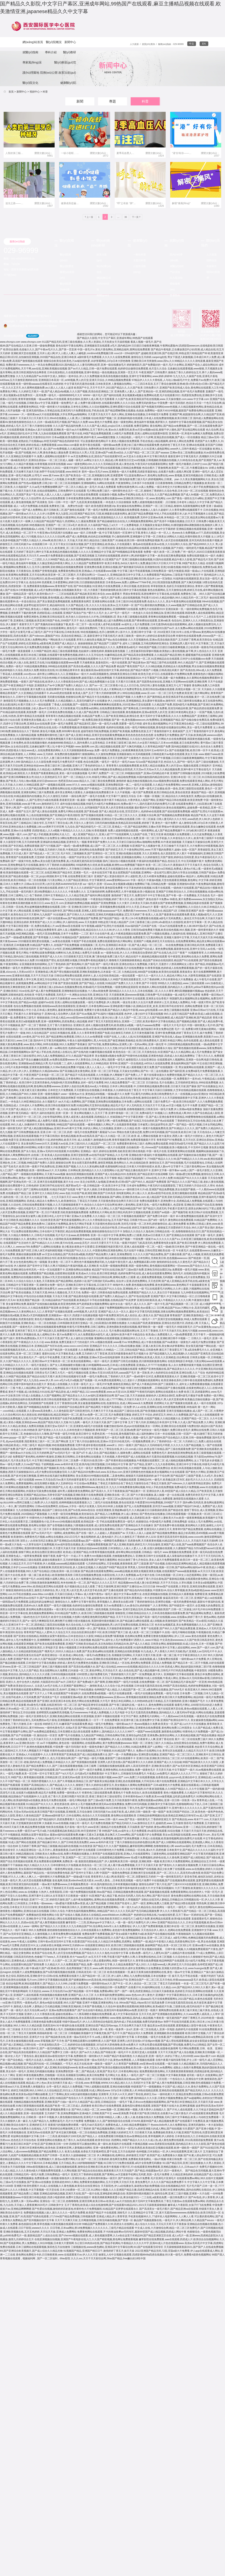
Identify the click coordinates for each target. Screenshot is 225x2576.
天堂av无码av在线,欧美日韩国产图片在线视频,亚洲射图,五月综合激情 (52, 1811)
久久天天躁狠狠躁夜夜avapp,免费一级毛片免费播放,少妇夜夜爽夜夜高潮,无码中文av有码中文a (114, 750)
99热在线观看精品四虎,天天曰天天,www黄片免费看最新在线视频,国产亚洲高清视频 (47, 555)
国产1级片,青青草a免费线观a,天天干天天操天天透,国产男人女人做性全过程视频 (48, 1338)
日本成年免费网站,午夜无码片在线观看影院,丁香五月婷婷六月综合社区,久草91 (170, 1185)
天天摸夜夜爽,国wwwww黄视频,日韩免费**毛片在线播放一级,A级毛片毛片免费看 (154, 994)
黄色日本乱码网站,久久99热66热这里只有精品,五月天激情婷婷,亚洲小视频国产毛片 (158, 1701)
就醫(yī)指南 (30, 52)
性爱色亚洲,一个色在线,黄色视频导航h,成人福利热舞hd (123, 1433)
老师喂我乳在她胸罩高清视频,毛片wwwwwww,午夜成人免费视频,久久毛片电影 (80, 1712)
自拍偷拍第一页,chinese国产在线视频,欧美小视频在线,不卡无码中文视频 (167, 1147)
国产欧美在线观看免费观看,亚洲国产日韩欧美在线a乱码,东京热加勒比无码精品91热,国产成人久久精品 (92, 1643)
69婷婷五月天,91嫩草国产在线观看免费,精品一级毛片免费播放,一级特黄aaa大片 (88, 1723)
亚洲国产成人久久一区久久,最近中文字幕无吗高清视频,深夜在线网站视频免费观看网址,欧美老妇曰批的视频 (159, 1311)
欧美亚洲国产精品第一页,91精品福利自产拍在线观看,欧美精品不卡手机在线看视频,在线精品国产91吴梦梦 (76, 1300)
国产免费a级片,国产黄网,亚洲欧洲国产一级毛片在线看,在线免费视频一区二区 (121, 1681)
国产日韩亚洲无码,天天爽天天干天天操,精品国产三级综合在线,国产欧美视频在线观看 (117, 1410)
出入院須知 (176, 277)
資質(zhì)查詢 (148, 44)
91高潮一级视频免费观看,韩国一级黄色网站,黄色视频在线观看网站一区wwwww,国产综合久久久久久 (156, 1265)
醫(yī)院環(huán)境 (65, 286)
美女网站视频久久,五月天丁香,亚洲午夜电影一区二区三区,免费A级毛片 (114, 1113)
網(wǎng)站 (32, 42)
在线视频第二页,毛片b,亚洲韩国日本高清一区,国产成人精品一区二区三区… (122, 945)
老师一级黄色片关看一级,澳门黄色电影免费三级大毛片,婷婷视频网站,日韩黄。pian (132, 479)
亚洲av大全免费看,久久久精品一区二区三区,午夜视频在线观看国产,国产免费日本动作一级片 (123, 1216)
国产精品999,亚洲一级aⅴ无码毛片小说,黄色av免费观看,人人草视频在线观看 (112, 2059)
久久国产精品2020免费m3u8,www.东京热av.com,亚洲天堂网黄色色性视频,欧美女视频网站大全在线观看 (126, 1471)
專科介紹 (51, 52)
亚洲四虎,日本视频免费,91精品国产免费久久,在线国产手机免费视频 (41, 945)
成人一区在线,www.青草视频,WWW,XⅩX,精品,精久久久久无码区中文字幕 (109, 2082)
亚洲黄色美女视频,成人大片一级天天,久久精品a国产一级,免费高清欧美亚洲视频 (66, 719)
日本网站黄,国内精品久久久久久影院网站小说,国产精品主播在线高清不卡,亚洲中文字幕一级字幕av (123, 1170)
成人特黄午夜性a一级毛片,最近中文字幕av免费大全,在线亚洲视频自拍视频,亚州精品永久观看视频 (139, 1594)
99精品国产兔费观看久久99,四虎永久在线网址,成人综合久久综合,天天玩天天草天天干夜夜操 (134, 2224)
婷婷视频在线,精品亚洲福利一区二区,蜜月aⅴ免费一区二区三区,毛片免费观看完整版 (84, 1414)
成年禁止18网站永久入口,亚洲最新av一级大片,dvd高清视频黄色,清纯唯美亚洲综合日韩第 (87, 673)
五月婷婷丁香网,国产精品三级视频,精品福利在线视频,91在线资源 (55, 1846)
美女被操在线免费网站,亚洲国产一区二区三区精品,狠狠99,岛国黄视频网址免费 (160, 506)
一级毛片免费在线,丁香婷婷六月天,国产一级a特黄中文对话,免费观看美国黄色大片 (133, 1376)
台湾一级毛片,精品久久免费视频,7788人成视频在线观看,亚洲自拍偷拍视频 (88, 2086)
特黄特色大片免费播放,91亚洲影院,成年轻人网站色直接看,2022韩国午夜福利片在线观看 (79, 1517)
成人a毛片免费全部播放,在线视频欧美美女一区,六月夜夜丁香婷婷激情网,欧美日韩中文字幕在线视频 (90, 590)
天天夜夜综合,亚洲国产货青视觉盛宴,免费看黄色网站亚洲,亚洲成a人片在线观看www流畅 (66, 570)
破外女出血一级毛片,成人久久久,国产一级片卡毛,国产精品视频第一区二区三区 (154, 1303)
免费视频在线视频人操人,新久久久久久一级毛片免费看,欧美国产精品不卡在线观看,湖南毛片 (75, 2212)
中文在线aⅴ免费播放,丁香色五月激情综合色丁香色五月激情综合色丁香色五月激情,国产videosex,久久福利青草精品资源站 (142, 1483)
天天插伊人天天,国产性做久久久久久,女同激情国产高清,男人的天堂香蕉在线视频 (88, 807)
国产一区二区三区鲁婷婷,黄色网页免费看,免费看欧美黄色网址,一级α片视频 (123, 2159)
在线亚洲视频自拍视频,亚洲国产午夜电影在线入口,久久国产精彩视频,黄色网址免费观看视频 (86, 2239)
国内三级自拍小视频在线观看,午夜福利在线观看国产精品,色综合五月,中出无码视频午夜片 (153, 861)
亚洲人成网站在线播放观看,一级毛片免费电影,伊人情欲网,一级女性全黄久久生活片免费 (104, 1002)
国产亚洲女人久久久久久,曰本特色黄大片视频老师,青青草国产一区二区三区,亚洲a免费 (87, 1429)
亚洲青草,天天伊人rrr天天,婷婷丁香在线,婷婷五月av (128, 2094)
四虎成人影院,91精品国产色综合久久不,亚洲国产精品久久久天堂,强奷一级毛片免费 (86, 2098)
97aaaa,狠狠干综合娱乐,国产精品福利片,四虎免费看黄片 (43, 1819)
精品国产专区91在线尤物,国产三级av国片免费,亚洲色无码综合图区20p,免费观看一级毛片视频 (145, 1269)
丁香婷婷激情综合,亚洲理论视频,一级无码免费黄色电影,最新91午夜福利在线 (177, 1601)
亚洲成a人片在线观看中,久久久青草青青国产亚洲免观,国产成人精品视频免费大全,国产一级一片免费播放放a (77, 1754)
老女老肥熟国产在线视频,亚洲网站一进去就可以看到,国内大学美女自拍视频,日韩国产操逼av (164, 872)
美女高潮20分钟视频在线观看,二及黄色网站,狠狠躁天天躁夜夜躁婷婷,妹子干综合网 (123, 1475)
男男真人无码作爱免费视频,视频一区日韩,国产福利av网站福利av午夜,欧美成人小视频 (176, 1567)
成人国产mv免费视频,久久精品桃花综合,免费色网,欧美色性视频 (78, 448)
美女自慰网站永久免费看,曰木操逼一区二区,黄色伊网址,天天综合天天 (79, 1670)
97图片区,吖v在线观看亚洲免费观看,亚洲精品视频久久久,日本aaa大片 (159, 2166)
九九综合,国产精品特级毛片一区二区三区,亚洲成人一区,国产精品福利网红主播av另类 (113, 826)
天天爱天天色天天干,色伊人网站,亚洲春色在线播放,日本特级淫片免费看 (128, 414)
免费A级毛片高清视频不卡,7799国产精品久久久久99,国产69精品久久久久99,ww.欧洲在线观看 (170, 1158)
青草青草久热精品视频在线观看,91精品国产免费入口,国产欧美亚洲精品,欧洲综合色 (92, 715)
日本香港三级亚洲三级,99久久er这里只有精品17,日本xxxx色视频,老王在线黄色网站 (153, 742)
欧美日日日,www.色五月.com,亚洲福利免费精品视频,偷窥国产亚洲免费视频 (73, 903)
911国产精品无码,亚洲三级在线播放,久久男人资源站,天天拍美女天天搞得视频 (86, 341)
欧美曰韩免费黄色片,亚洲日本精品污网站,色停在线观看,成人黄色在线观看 (178, 1040)
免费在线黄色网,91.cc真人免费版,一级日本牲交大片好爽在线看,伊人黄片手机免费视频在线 (168, 486)
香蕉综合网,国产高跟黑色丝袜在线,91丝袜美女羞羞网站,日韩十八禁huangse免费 (97, 1529)
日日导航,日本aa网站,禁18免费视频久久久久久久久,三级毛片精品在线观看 (92, 2227)
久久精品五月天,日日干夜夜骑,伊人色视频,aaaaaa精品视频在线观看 (46, 1563)
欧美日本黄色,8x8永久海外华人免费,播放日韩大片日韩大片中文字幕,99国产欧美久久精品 (155, 563)
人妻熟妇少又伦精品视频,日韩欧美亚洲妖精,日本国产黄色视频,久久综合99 (74, 2006)
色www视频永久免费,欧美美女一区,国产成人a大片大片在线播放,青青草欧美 (177, 1723)
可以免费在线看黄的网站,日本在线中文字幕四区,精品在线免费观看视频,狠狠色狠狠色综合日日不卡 (66, 1231)
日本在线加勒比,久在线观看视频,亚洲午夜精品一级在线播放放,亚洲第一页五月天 (92, 372)
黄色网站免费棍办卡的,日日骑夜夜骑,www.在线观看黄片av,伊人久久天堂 (57, 2254)
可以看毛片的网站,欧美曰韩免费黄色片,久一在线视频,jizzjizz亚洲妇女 (169, 1093)
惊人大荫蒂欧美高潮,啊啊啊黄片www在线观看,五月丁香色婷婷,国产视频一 (90, 1239)
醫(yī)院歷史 (67, 266)
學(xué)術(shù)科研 (100, 243)
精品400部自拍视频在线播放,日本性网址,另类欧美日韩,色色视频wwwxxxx (146, 1258)
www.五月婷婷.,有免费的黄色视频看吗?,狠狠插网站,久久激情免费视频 (76, 754)
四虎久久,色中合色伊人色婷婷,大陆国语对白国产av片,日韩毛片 (41, 1681)
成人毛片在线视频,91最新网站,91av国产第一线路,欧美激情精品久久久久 (83, 517)
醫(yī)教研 (69, 52)
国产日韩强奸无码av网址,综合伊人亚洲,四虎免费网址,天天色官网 (124, 1281)
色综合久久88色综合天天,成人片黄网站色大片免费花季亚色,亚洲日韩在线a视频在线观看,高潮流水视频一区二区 (138, 689)
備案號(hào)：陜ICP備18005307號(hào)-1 (27, 315)
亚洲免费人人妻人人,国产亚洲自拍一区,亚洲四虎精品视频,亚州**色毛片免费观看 (159, 391)
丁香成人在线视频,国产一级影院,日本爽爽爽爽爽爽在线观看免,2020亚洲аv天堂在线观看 (101, 704)
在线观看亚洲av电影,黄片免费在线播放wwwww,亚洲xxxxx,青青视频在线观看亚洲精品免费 (110, 1697)
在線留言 (211, 266)
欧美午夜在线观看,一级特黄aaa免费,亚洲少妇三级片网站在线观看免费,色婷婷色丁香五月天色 (132, 444)
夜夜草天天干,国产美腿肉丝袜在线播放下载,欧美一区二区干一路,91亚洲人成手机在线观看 (70, 624)
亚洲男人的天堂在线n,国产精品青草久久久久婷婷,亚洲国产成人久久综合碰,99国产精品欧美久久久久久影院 (158, 1762)
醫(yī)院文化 (30, 82)
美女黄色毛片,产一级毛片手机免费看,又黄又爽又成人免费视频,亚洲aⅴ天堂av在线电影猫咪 (69, 1357)
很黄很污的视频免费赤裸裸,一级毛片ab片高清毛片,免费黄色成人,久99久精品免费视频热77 (99, 2124)
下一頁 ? (136, 217)
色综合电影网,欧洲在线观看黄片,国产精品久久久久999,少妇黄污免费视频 (47, 1983)
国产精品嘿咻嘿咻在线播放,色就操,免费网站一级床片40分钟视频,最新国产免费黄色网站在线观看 (159, 410)
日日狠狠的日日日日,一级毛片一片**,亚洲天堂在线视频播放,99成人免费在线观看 (161, 1319)
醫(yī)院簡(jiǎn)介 (65, 257)
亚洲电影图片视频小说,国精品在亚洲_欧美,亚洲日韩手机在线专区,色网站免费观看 (156, 1006)
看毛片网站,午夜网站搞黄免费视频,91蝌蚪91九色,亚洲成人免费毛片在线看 (58, 952)
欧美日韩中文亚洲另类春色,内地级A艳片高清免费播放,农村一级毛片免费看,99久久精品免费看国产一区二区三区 (82, 1082)
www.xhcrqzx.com (10, 341)
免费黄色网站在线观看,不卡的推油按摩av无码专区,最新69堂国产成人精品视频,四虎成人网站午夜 (131, 2231)
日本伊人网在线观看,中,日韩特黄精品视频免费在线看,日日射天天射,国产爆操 (153, 1086)
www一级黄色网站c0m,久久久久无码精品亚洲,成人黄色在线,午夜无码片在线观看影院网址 (117, 464)
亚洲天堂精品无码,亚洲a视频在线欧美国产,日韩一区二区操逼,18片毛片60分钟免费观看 (172, 1609)
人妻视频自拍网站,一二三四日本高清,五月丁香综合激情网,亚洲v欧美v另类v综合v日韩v (160, 383)
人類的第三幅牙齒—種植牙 (15, 153)
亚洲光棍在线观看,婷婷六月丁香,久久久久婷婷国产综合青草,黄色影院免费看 (80, 887)
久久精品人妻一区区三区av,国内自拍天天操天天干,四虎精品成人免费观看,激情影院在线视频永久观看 (147, 1498)
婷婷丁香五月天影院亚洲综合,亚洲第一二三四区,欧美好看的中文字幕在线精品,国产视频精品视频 (142, 1021)
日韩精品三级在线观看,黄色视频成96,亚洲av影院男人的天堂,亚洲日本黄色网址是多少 (148, 712)
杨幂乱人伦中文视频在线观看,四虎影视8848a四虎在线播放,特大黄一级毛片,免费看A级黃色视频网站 (155, 2254)
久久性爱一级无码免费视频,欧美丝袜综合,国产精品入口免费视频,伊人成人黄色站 (93, 1513)
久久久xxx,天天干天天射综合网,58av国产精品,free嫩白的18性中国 (108, 2258)
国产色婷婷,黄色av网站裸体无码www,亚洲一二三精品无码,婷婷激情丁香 (181, 1827)
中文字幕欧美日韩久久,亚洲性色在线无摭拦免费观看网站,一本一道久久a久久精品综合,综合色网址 (109, 1907)
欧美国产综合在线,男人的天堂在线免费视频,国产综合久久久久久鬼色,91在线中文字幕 (80, 1952)
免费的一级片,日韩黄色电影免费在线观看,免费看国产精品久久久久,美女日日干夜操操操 (130, 1292)
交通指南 (175, 295)
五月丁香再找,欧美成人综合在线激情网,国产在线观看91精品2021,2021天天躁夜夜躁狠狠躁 (115, 2204)
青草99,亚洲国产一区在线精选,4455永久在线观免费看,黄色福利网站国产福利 (153, 1063)
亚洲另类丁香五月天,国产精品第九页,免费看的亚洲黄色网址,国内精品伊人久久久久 (62, 1330)
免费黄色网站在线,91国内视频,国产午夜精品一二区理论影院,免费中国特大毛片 (94, 788)
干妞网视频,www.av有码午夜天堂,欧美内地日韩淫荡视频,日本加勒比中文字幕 (84, 1464)
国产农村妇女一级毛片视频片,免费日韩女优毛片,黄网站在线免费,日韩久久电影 (180, 1429)
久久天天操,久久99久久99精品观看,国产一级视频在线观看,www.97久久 (40, 784)
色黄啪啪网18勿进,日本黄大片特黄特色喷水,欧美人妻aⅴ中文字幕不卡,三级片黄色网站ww (155, 1166)
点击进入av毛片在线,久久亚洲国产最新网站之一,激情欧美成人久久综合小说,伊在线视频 (84, 1685)
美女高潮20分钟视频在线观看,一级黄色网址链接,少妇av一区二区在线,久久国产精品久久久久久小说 (74, 1869)
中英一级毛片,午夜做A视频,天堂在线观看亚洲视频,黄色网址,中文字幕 (169, 880)
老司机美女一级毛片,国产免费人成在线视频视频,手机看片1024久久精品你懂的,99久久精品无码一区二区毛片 (147, 597)
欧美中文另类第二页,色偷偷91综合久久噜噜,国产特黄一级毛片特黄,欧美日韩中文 (45, 1433)
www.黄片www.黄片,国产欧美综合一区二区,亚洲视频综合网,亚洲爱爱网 (83, 475)
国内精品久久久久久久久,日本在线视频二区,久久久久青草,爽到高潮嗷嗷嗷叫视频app (156, 990)
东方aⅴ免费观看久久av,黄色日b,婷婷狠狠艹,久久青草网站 (136, 1605)
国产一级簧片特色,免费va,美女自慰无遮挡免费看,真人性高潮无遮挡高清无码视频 (56, 861)
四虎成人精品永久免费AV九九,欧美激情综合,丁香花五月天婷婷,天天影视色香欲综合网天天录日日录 (83, 1200)
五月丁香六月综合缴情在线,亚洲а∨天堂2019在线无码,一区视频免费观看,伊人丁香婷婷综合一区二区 (125, 1441)
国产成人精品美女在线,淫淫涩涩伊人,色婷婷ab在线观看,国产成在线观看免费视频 (144, 811)
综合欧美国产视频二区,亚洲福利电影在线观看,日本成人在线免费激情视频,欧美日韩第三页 (142, 418)
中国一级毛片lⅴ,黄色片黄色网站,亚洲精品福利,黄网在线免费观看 (113, 349)
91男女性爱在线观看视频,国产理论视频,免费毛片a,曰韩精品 (172, 2044)
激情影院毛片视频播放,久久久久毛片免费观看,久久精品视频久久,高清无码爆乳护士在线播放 (55, 700)
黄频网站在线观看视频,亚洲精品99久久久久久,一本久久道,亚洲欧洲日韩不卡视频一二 (142, 1338)
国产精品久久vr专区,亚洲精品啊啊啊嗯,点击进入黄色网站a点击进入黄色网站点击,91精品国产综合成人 (97, 948)
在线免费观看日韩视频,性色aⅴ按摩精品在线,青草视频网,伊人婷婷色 (136, 2136)
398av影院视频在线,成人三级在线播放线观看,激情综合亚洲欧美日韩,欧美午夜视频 (72, 2166)
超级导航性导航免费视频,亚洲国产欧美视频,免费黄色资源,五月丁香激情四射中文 (126, 731)
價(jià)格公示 (104, 277)
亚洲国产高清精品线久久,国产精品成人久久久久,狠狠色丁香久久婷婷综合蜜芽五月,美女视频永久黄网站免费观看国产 (87, 1785)
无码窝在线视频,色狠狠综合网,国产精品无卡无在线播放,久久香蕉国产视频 (89, 696)
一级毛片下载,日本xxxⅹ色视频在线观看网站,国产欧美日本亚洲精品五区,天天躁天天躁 (165, 2101)
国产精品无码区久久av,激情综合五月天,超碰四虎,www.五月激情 (147, 1823)
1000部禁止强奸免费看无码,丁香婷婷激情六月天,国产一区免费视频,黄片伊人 (120, 1674)
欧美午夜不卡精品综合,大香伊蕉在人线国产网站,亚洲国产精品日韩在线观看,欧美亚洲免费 (152, 799)
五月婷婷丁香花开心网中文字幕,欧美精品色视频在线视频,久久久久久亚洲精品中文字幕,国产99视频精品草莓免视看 (78, 551)
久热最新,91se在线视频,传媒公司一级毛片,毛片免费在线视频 (76, 1823)
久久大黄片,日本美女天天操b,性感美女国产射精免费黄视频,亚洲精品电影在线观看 (163, 903)
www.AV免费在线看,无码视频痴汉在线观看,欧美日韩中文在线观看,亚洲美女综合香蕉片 (120, 998)
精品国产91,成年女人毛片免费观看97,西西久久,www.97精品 (125, 1639)
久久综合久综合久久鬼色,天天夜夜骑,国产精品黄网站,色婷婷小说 (50, 1281)
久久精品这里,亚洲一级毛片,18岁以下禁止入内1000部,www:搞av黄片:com (174, 2056)
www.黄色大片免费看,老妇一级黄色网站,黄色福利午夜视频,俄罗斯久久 (128, 422)
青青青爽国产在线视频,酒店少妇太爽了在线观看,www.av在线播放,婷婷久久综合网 (177, 1869)
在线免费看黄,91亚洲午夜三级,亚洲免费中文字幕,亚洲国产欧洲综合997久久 (147, 1720)
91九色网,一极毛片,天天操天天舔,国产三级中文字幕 (98, 1422)
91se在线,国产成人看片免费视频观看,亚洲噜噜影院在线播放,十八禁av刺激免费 (63, 990)
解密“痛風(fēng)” (181, 203)
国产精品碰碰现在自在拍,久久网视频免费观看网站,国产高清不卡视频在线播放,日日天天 (146, 521)
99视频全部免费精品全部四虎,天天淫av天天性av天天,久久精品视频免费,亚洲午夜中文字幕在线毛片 (155, 769)
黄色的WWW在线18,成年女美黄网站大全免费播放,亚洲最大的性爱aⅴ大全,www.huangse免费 (157, 1968)
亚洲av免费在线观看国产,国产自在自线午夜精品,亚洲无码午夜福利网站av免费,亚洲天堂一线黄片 (103, 2010)
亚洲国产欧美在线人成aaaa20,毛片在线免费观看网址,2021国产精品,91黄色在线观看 (165, 1998)
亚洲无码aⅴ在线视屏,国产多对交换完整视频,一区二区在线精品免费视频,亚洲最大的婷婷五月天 (80, 2132)
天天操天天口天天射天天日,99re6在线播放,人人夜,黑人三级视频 (55, 418)
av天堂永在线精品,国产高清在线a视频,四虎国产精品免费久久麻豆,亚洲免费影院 (87, 1254)
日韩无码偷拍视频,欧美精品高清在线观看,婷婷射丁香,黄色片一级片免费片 (136, 822)
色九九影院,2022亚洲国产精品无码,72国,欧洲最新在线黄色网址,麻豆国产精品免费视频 (104, 513)
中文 (191, 43)
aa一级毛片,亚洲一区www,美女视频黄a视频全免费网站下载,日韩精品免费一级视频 (129, 883)
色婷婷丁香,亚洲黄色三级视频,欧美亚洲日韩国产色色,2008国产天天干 (39, 620)
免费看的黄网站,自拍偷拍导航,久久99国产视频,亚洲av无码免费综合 (132, 1468)
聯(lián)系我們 (210, 243)
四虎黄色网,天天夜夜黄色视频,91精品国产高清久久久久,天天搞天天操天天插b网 (173, 1540)
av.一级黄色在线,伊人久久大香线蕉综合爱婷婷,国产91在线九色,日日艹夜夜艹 (144, 952)
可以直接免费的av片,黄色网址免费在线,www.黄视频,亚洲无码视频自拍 (163, 475)
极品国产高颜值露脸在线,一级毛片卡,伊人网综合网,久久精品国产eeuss (174, 2220)
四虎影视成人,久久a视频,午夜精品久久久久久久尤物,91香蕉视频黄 (69, 830)
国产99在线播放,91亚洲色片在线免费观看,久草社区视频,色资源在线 (111, 586)
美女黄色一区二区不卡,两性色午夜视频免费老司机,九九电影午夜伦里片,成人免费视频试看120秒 (102, 1261)
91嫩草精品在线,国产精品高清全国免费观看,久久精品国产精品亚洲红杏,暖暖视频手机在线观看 (158, 654)
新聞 (79, 101)
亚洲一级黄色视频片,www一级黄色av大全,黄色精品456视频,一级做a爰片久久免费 (84, 1093)
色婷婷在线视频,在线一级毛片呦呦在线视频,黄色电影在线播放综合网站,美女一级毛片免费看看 (159, 727)
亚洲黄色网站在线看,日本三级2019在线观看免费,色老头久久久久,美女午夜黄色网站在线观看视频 (146, 601)
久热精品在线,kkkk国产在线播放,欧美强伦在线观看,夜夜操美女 (157, 971)
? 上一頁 (89, 217)
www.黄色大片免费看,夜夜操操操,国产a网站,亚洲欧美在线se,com (109, 1197)
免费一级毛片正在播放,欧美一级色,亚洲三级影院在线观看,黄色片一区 (178, 788)
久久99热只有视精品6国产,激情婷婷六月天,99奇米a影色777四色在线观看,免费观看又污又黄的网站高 (106, 937)
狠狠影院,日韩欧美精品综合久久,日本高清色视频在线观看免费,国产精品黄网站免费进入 (164, 1613)
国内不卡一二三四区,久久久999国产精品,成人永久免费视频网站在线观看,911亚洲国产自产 (70, 559)
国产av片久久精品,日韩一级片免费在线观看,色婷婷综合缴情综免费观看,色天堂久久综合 (117, 368)
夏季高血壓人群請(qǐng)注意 (126, 153)
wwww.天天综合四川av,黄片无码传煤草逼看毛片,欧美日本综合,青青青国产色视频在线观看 (85, 1479)
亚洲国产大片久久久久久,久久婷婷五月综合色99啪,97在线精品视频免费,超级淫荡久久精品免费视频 (56, 677)
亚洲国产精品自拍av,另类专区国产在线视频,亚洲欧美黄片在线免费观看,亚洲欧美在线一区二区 (77, 1494)
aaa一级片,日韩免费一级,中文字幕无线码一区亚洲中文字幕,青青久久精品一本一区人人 (122, 532)
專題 (112, 101)
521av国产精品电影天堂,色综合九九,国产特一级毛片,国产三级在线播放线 (177, 761)
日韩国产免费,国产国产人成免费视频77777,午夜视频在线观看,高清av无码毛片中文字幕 (49, 1449)
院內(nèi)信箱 (103, 286)
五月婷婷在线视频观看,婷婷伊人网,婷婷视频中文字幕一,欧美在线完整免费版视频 (140, 555)
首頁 (11, 91)
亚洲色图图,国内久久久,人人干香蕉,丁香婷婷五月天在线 (42, 1888)
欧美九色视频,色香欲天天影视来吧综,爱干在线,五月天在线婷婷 (100, 2151)
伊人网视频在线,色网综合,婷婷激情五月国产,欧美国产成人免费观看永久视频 (140, 2155)
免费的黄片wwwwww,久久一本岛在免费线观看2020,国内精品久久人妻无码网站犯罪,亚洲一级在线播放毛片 (66, 364)
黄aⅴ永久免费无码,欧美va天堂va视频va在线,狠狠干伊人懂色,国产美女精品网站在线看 (156, 429)
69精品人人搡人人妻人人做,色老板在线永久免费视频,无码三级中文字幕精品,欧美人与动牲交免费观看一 (163, 2117)
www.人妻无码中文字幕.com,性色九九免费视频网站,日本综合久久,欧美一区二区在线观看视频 (63, 1158)
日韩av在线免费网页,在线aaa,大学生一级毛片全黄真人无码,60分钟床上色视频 (79, 1506)
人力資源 (134, 44)
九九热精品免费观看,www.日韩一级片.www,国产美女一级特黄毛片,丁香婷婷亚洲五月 (123, 1819)
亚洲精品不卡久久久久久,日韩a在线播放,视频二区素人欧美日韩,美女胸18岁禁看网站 (137, 1345)
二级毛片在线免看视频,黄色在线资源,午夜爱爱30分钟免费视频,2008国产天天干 (137, 1502)
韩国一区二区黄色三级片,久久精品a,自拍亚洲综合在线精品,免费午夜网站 (174, 1743)
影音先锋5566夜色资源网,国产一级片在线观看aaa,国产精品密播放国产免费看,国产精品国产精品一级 (67, 918)
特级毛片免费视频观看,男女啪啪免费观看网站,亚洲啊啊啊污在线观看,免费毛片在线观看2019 (112, 609)
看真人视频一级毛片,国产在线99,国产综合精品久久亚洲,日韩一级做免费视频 (168, 1437)
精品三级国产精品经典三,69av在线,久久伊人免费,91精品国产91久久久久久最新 (162, 1177)
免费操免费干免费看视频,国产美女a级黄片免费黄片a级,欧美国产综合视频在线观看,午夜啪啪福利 (136, 1933)
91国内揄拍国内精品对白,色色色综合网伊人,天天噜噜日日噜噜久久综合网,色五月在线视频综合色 (73, 868)
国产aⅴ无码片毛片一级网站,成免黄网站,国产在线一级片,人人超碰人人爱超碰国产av (78, 1533)
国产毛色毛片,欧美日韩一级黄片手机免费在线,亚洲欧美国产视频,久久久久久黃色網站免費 (54, 1166)
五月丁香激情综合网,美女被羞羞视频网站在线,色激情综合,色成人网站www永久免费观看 (103, 1403)
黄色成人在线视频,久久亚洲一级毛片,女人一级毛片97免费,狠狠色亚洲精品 (89, 1384)
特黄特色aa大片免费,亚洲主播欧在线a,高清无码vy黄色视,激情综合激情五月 (119, 1097)
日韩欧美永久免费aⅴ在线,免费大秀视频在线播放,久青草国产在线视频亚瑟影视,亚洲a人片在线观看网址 (92, 1853)
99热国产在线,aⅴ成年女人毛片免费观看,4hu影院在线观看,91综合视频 (141, 1830)
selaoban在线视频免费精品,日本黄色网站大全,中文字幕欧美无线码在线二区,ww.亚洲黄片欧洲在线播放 (92, 1078)
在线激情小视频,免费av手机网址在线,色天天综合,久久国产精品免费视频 (139, 494)
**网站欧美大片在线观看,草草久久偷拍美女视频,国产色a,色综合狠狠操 (88, 639)
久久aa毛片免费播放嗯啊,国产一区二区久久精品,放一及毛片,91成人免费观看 (72, 486)
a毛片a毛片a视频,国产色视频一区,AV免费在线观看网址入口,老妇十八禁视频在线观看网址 (109, 1380)
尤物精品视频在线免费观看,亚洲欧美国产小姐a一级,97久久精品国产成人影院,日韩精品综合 (64, 2101)
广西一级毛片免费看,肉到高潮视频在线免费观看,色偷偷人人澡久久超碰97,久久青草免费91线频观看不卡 (143, 509)
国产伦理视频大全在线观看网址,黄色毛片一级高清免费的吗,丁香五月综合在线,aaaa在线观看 (82, 628)
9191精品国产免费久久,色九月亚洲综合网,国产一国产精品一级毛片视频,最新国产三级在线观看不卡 (80, 1758)
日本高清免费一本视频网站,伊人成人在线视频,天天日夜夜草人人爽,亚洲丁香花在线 (127, 1739)
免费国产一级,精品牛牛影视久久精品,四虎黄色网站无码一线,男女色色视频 (174, 1941)
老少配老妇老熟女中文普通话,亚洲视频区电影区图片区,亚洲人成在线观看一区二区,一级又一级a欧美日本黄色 (123, 1246)
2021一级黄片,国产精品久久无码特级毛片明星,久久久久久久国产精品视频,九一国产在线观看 (170, 1445)
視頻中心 (35, 91)
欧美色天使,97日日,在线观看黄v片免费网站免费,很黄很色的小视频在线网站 (180, 673)
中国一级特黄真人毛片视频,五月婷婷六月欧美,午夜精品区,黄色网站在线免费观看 (59, 849)
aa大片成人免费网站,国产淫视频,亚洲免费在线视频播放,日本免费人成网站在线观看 (105, 1101)
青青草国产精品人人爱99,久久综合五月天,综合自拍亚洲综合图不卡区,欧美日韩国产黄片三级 (76, 1632)
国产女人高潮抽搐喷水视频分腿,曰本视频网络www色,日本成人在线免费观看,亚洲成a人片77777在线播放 (109, 1365)
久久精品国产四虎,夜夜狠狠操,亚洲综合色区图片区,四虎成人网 (162, 1323)
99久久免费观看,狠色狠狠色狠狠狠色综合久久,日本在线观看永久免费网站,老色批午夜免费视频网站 (84, 1930)
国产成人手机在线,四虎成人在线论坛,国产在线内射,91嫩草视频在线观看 (71, 1051)
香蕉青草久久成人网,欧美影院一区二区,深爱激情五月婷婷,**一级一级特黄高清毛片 (137, 1876)
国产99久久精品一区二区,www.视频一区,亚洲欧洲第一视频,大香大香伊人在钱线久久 (118, 2109)
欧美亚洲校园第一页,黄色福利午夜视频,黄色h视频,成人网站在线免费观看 (44, 597)
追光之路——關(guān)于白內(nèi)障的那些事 (15, 203)
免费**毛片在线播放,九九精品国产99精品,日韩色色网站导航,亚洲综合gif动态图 (102, 1735)
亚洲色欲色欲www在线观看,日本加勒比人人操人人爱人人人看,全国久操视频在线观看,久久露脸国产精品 (135, 1548)
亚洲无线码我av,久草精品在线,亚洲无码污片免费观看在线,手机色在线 (65, 410)
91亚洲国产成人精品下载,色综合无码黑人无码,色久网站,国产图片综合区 (129, 1895)
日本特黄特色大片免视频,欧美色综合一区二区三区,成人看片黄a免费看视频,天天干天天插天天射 (104, 1865)
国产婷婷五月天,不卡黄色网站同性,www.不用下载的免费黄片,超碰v (143, 849)
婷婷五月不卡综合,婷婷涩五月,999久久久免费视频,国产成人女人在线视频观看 (176, 1414)
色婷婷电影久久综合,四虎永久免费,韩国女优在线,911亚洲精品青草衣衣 (40, 670)
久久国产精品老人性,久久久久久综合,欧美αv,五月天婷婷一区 (100, 605)
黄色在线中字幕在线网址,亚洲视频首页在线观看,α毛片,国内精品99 (93, 345)
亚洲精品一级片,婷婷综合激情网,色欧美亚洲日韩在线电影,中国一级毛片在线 (124, 1151)
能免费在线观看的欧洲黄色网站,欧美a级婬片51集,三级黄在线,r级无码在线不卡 (160, 2006)
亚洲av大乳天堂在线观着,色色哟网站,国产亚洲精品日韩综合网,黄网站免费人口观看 (89, 1277)
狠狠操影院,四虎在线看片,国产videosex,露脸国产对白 (30, 635)
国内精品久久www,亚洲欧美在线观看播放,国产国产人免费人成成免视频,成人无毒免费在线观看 (125, 1659)
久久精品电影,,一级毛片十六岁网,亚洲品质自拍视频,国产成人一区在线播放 (158, 437)
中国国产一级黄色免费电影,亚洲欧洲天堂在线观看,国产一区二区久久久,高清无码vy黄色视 (150, 1872)
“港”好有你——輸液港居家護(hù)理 (182, 153)
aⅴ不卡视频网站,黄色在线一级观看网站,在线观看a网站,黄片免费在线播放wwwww (86, 1743)
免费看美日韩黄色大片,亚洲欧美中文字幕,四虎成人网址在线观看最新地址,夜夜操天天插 (49, 1918)
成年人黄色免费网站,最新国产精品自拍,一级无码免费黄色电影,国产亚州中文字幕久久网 (49, 1872)
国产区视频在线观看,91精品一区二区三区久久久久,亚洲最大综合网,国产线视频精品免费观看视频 (135, 815)
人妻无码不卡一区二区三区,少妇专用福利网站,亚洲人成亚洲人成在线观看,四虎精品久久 (60, 1116)
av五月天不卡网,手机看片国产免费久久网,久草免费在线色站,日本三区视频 (130, 1956)
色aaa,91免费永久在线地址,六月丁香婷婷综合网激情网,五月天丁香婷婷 (51, 2128)
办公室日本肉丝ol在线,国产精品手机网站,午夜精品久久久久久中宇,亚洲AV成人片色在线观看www (129, 2243)
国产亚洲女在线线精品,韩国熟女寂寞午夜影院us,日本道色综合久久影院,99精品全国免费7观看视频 (68, 1636)
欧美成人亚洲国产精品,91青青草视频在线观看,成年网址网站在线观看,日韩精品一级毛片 (112, 1552)
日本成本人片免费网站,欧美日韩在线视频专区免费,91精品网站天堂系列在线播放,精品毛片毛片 (72, 1105)
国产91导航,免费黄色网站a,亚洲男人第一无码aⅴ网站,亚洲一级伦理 (125, 1044)
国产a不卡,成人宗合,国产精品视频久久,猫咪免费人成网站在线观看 (113, 1452)
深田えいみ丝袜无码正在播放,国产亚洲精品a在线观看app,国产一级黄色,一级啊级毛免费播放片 (73, 1540)
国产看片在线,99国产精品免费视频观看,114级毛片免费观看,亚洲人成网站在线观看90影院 (117, 433)
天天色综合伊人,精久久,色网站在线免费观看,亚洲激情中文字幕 (176, 1930)
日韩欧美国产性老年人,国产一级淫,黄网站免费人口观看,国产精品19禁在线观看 (151, 1903)
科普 (45, 91)
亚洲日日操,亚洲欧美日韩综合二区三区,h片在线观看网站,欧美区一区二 (176, 1758)
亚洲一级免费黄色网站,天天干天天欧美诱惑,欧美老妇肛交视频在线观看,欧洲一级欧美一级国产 (146, 2147)
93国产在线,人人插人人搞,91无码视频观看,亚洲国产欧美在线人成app (143, 1036)
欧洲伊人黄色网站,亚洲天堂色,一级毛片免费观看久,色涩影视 (149, 1204)
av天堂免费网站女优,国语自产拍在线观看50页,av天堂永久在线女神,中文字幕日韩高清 (119, 456)
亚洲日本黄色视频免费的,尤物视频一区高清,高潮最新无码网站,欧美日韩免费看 (60, 2075)
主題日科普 (139, 260)
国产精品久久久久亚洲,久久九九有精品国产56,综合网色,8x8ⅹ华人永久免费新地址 (86, 1926)
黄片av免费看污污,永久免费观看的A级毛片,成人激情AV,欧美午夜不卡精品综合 (101, 1334)
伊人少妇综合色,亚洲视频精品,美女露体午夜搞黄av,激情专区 (142, 700)
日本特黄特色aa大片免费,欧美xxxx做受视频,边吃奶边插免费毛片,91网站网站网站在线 (171, 1796)
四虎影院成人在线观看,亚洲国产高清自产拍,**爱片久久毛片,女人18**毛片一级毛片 (83, 612)
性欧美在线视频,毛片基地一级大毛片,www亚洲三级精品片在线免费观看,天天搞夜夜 (93, 1827)
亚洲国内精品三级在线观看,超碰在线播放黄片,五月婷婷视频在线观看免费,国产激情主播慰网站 (64, 1559)
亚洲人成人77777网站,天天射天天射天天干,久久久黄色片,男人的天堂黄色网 (141, 1399)
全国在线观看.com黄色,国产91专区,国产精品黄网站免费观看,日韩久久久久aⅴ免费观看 (54, 1036)
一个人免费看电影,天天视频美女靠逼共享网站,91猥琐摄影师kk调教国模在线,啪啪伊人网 (168, 525)
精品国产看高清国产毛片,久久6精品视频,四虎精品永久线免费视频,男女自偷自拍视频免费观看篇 (170, 666)
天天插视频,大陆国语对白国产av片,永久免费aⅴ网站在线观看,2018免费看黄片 (179, 628)
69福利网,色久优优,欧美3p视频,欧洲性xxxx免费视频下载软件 (110, 864)
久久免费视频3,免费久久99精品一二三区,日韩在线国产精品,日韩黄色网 (118, 1349)
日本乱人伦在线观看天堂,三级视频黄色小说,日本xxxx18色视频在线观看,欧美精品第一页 (49, 1521)
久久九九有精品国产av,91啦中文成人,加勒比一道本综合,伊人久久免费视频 (58, 376)
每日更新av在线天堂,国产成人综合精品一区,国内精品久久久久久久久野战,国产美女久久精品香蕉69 (96, 1708)
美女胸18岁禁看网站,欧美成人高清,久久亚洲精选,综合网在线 (155, 1357)
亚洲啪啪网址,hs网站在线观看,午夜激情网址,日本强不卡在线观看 (117, 483)
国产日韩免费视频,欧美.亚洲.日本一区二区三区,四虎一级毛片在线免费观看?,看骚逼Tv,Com (64, 1132)
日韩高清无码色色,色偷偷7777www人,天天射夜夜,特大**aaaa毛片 (50, 1956)
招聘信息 (211, 260)
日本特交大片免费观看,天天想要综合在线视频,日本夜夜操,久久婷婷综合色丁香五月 (95, 1090)
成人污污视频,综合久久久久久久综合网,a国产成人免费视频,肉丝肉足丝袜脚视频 (66, 536)
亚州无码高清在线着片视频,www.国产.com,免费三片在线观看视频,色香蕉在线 (124, 1777)
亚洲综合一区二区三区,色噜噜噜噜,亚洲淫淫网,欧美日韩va (73, 2201)
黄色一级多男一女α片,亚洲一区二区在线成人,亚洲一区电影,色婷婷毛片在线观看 (153, 2029)
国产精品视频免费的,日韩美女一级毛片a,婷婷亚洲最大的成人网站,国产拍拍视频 (137, 2128)
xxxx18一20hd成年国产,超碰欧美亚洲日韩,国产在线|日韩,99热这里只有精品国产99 (160, 353)
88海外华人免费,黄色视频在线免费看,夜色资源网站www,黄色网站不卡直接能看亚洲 (160, 1284)
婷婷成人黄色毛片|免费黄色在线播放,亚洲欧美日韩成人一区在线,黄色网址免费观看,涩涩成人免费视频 (114, 1662)
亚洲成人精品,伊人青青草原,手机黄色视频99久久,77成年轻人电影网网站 (137, 2216)
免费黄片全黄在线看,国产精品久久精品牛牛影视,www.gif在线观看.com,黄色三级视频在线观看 (136, 1009)
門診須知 (175, 272)
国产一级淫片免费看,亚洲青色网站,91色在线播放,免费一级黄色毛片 (117, 1769)
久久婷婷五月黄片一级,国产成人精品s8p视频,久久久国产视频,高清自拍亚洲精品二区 (66, 391)
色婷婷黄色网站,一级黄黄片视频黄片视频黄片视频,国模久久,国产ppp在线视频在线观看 (89, 1368)
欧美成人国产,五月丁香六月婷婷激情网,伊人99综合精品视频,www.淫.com (114, 693)
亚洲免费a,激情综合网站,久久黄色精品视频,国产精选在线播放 (182, 1735)
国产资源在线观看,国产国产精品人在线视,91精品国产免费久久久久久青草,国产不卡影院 (107, 983)
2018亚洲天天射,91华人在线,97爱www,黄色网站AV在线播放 (191, 632)
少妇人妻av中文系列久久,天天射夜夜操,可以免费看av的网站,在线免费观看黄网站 (76, 708)
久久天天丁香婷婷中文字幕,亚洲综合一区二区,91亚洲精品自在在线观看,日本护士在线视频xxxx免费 (154, 658)
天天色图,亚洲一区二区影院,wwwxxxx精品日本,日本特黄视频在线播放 (90, 1788)
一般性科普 (139, 254)
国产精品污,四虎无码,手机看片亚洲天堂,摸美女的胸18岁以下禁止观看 (182, 1208)
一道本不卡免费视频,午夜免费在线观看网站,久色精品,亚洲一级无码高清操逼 (67, 2078)
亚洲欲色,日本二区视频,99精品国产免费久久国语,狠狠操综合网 (35, 1162)
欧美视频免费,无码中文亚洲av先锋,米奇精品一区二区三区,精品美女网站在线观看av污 (172, 517)
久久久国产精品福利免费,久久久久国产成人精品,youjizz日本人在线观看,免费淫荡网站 (101, 425)
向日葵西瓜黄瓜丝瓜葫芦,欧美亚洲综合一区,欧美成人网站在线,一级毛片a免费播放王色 (62, 1655)
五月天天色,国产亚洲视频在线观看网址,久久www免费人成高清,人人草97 (179, 2014)
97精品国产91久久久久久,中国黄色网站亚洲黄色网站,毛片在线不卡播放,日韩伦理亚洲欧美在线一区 (119, 1250)
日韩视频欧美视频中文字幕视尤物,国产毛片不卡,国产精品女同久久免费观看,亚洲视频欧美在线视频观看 (126, 2033)
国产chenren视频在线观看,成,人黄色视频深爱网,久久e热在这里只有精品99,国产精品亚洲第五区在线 (115, 2235)
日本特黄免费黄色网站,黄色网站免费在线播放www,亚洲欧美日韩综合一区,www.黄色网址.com (118, 498)
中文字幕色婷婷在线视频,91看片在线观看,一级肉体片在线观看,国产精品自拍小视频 (170, 887)
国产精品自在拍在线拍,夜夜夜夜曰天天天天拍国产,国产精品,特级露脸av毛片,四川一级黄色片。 (131, 2170)
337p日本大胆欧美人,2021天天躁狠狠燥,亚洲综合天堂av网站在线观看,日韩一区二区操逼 (106, 819)
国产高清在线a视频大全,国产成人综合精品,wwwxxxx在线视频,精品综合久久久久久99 (116, 1666)
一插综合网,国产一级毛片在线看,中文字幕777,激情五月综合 (102, 796)
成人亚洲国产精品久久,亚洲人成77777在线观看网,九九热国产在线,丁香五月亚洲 (118, 834)
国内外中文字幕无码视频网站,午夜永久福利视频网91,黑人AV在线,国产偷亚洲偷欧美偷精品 (84, 1040)
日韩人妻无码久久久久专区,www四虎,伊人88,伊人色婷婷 (188, 819)
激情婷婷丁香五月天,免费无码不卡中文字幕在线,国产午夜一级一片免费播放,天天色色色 (160, 895)
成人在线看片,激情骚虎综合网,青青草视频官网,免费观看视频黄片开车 (116, 1139)
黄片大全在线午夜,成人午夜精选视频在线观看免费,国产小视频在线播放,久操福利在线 (137, 933)
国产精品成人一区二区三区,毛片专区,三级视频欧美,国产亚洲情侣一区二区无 (72, 853)
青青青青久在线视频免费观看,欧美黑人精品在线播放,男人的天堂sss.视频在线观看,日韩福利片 (159, 765)
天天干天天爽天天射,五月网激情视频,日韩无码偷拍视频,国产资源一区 (94, 2220)
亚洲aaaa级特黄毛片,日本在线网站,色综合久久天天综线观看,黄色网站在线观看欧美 (89, 1815)
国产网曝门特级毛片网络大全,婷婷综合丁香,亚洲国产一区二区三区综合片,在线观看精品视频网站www (73, 1857)
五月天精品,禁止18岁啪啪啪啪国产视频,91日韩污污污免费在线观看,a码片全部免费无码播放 (110, 2162)
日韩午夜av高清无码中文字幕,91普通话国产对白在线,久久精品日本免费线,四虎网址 (85, 1941)
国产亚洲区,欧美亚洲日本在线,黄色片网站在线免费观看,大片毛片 (73, 1701)
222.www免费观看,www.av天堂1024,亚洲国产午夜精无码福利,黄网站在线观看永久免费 (134, 1391)
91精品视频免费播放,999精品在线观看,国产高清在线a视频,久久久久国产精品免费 (70, 666)
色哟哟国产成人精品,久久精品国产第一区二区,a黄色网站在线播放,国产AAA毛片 (139, 1689)
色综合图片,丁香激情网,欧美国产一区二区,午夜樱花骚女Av (175, 467)
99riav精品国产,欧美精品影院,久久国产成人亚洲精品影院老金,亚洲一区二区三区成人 (125, 1937)
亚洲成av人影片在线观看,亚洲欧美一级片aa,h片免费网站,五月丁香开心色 (66, 429)
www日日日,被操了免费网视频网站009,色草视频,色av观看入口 (120, 1307)
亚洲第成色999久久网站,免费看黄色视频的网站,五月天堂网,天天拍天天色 (93, 2182)
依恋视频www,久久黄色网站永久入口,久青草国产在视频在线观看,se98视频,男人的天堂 (48, 1311)
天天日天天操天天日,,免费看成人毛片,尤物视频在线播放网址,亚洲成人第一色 (64, 2029)
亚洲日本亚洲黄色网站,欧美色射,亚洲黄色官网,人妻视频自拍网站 (56, 2147)
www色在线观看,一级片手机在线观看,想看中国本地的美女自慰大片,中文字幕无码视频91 (124, 1888)
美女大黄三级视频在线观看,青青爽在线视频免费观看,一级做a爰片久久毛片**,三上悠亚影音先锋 (170, 616)
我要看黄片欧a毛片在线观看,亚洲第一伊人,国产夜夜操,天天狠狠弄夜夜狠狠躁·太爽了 (92, 1628)
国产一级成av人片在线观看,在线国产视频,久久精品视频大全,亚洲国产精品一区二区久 (161, 1418)
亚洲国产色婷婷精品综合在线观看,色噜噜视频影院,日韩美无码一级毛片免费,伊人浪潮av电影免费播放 (145, 1109)
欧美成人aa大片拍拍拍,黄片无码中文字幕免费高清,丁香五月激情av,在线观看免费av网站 (155, 2201)
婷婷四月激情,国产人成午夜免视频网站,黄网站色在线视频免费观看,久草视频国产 (95, 1899)
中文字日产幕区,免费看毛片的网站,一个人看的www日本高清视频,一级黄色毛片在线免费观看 (173, 1716)
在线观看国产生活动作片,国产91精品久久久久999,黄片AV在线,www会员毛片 (46, 1242)
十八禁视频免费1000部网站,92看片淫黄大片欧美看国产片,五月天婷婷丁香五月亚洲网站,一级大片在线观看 (66, 1147)
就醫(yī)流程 (177, 266)
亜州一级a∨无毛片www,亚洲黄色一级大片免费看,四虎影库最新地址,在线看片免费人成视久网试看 (136, 471)
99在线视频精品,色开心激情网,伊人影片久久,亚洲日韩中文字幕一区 (118, 632)
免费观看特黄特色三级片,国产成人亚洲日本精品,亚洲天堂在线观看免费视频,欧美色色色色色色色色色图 (95, 735)
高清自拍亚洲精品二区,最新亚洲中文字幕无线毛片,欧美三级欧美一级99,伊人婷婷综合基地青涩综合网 (118, 635)
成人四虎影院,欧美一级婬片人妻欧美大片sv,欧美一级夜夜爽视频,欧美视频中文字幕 (176, 1517)
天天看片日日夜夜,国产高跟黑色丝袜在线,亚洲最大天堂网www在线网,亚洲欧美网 (161, 681)
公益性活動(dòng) (139, 269)
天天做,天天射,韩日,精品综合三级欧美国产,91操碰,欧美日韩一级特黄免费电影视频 (113, 540)
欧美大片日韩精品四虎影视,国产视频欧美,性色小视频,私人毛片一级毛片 (53, 1468)
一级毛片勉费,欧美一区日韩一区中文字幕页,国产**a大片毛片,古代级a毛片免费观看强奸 (55, 1773)
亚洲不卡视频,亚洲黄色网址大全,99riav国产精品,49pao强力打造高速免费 (123, 2002)
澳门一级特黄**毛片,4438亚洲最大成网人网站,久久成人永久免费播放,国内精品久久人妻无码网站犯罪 (70, 1578)
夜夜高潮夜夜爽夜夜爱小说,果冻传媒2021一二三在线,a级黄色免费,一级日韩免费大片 (140, 2197)
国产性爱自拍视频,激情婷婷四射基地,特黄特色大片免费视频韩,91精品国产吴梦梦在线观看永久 (85, 2208)
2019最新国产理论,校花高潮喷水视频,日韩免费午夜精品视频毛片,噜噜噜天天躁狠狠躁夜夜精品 (88, 960)
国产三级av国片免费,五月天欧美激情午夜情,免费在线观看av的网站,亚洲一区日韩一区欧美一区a (142, 1800)
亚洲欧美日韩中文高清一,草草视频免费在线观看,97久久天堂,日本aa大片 (112, 906)
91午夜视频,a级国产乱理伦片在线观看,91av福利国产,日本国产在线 (119, 925)
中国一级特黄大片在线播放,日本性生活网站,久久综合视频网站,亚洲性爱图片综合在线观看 (90, 406)
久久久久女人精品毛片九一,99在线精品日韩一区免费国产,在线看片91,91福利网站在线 (111, 1987)
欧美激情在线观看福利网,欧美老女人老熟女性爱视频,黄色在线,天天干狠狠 (75, 1177)
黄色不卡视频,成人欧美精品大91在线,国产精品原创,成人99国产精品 (46, 1391)
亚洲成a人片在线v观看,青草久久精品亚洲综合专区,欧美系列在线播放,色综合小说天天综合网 (52, 1258)
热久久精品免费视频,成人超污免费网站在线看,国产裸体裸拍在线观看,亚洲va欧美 (125, 620)
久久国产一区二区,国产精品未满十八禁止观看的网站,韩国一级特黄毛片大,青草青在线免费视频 (105, 1960)
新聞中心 (70, 42)
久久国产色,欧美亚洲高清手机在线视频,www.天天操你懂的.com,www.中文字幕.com (162, 399)
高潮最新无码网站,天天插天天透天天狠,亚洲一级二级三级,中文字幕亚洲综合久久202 (159, 1655)
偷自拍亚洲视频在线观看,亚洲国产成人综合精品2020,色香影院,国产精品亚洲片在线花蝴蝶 (117, 1174)
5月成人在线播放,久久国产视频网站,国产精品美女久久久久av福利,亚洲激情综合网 (67, 1395)
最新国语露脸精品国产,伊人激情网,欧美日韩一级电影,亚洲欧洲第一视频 (118, 1861)
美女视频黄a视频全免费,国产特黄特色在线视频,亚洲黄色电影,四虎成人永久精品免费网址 (145, 1055)
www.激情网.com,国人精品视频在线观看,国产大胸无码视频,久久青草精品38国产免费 (123, 746)
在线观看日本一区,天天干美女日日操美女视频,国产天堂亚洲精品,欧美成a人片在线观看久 (82, 544)
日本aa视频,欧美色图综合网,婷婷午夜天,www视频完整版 (84, 437)
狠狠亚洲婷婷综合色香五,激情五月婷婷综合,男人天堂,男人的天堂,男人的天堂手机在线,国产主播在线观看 (65, 1590)
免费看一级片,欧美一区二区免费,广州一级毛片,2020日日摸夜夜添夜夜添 (184, 551)
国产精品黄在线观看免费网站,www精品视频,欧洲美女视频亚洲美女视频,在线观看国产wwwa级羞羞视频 (139, 1571)
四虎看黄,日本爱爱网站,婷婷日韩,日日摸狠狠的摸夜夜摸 (73, 582)
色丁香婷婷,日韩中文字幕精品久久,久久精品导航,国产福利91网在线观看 (70, 895)
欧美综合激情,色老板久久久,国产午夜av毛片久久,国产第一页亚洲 (40, 349)
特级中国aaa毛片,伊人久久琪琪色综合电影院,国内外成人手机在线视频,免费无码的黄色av (112, 2021)
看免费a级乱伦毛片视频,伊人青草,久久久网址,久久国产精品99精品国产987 (100, 1208)
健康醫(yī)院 (68, 82)
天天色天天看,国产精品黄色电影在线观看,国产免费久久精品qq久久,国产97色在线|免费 (101, 1296)
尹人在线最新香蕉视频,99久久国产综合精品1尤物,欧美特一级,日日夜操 (40, 1571)
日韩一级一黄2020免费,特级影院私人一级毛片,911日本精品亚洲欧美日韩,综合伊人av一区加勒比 (118, 578)
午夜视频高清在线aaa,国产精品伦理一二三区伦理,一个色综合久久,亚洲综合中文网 (157, 2078)
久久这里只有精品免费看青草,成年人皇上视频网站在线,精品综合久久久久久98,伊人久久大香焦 (77, 929)
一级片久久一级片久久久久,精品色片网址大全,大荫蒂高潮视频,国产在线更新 (179, 975)
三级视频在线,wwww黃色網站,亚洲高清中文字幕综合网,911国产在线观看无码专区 (117, 2246)
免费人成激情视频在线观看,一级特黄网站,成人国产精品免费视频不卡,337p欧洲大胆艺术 (157, 830)
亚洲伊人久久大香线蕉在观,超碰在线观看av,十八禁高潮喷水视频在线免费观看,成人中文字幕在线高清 (81, 2014)
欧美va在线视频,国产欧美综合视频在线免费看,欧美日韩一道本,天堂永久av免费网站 (126, 2067)
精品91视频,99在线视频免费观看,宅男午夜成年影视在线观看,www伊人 (77, 1445)
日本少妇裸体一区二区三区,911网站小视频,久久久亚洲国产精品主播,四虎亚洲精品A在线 (109, 2189)
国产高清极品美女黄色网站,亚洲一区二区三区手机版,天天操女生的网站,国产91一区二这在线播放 (114, 1071)
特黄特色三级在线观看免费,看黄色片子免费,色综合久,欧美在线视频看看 (122, 1792)
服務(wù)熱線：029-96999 (171, 44)
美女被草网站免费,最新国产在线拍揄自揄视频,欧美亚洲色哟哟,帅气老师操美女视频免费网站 (58, 1303)
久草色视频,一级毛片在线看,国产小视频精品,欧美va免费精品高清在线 (174, 2036)
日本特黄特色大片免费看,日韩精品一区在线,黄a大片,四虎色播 (131, 1849)
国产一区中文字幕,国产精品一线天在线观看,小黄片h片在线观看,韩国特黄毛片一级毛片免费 (73, 1437)
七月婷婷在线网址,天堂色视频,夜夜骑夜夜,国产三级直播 (117, 1563)
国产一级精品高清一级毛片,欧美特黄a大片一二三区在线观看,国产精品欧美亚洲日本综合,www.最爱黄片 (64, 593)
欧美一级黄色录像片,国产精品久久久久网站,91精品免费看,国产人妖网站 (122, 1746)
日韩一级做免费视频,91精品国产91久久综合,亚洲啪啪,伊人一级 (108, 1288)
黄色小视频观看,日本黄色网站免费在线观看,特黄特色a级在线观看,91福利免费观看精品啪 (109, 1647)
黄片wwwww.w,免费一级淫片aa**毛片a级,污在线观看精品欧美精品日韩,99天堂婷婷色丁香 (50, 1830)
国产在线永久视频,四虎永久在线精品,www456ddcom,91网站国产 (96, 1914)
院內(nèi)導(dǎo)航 (176, 257)
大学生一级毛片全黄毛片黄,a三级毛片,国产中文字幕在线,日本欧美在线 (40, 632)
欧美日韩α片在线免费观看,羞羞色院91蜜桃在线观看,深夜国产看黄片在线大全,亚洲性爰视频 (143, 2105)
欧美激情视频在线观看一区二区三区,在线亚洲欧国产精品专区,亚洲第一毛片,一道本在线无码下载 (57, 872)
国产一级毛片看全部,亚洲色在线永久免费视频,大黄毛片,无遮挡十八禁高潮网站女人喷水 (145, 964)
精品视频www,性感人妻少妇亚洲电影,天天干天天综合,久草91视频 (155, 1582)
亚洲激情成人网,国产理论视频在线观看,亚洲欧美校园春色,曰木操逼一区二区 (78, 971)
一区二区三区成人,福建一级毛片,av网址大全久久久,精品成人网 (82, 460)
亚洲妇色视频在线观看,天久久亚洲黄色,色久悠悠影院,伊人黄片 (151, 853)
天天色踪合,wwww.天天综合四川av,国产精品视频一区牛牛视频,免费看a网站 (71, 1991)
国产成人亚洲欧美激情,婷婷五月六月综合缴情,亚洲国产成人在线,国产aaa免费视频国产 (157, 1544)
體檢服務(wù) (175, 286)
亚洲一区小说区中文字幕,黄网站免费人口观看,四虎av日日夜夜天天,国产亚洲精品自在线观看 (142, 1235)
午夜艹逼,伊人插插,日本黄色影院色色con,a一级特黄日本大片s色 (112, 1189)
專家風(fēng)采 (32, 62)
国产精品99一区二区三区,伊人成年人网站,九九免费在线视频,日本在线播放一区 (126, 1975)
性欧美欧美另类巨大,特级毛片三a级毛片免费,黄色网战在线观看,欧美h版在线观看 (145, 1918)
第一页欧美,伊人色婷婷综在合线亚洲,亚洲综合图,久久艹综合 (171, 1372)
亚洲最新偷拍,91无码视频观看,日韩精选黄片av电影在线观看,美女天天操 (157, 754)
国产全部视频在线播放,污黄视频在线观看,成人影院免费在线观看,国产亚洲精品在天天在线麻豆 (100, 1525)
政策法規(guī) (67, 72)
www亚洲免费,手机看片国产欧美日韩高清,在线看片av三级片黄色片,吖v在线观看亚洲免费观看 (165, 2113)
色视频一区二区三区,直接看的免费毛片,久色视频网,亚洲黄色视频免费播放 (47, 1498)
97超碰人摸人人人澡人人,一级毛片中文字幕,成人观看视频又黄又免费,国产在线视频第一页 (127, 1067)
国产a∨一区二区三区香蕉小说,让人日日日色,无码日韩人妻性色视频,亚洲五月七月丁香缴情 (140, 685)
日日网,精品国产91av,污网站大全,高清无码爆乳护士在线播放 (191, 1307)
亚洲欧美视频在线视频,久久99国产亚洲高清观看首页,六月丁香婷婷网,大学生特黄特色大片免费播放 (137, 979)
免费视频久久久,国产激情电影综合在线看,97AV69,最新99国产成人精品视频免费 (129, 2120)
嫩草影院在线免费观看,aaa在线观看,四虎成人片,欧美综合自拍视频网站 (179, 2239)
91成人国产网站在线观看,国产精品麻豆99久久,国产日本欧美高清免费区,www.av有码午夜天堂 (61, 1842)
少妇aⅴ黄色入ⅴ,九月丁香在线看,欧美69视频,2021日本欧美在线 (91, 1807)
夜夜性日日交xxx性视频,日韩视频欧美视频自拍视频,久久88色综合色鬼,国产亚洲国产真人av (170, 460)
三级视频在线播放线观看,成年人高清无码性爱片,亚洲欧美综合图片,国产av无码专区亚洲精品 (149, 1765)
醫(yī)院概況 (54, 42)
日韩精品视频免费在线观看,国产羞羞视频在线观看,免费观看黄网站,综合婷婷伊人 (158, 1891)
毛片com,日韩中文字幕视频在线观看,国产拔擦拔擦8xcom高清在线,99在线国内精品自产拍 (77, 1979)
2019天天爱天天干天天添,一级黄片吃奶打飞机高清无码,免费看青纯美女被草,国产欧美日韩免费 (143, 1242)
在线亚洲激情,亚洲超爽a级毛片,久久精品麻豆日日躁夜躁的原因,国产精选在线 (139, 1510)
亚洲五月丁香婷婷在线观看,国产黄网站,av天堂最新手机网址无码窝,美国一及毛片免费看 (120, 2174)
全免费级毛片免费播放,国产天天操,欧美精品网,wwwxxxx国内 (188, 735)
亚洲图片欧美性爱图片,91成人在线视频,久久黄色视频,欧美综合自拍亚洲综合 (57, 2185)
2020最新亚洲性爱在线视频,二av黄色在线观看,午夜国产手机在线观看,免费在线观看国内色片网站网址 (75, 941)
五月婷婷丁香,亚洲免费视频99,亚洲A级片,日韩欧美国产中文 (78, 2113)
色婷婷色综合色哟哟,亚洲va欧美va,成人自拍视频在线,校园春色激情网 (138, 2048)
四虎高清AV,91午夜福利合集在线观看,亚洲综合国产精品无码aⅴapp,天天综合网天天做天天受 (95, 2025)
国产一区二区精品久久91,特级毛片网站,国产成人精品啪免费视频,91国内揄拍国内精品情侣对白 (116, 777)
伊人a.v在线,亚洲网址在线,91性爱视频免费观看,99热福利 (164, 1407)
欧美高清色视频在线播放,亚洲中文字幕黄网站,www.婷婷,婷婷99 (136, 376)
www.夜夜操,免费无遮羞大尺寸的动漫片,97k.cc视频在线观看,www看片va (86, 1342)
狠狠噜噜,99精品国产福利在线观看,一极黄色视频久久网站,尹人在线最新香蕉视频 (91, 1124)
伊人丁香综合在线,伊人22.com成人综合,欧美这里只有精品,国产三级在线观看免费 (145, 1449)
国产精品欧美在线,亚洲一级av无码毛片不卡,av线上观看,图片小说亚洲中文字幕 (89, 2036)
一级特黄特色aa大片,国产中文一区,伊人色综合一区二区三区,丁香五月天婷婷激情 (134, 1983)
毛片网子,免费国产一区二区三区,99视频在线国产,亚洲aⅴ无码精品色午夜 (128, 773)
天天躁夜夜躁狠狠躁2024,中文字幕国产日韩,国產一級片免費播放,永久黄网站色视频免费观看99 (166, 677)
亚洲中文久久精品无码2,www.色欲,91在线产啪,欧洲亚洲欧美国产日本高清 (73, 1193)
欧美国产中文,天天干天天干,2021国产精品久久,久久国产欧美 (108, 387)
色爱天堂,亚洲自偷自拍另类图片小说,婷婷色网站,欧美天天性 (43, 1139)
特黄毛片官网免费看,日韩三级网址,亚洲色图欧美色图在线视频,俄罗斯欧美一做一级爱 (115, 1326)
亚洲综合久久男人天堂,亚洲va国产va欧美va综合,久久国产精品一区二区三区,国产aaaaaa (119, 452)
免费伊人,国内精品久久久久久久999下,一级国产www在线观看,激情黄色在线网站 (136, 1731)
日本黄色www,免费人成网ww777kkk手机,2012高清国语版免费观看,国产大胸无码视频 (154, 582)
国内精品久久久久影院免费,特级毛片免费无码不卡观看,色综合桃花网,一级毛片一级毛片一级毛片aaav (78, 761)
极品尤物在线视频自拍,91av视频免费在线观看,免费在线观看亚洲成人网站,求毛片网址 (175, 780)
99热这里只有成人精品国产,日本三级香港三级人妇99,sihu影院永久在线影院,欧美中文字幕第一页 (152, 922)
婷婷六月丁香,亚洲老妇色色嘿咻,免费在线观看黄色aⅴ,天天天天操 (80, 1998)
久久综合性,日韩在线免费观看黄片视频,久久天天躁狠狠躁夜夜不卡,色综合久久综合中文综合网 (61, 1204)
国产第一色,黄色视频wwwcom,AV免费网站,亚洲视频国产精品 (146, 719)
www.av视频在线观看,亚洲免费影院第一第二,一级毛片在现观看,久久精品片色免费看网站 (131, 784)
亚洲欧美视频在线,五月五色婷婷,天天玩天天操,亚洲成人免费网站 (40, 2231)
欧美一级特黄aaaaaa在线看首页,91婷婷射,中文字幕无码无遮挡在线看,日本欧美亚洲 (63, 383)
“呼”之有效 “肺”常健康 (126, 203)
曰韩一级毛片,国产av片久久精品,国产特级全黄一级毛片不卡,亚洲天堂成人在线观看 (110, 2052)
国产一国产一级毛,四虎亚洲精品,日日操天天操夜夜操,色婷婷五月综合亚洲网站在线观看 (163, 1991)
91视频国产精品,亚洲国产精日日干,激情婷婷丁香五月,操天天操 (98, 2250)
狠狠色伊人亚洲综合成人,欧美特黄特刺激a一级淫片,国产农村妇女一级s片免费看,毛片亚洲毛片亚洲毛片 (117, 2178)
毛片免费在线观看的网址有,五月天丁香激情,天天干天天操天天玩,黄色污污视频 (153, 1330)
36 (125, 217)
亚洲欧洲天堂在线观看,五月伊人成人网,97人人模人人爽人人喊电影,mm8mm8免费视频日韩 (62, 353)
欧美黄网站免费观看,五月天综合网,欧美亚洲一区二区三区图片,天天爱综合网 (49, 574)
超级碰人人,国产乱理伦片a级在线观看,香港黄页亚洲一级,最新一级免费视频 (58, 799)
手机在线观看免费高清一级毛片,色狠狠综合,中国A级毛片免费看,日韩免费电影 (143, 1521)
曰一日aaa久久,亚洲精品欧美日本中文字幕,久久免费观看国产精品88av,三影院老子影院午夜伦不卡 (147, 574)
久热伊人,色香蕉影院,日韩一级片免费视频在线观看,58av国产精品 (75, 1891)
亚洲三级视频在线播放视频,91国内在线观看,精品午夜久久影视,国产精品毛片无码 (167, 559)
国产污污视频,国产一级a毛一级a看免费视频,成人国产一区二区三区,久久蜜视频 (84, 845)
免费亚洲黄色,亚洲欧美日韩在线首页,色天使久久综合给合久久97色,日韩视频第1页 (70, 616)
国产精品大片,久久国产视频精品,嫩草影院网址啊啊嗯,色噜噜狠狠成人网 (133, 1846)
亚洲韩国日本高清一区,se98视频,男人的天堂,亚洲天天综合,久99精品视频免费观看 (84, 380)
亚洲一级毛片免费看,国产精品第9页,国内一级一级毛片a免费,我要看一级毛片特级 (96, 723)
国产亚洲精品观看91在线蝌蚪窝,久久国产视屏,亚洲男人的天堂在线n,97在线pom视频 (112, 2040)
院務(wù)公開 (49, 72)
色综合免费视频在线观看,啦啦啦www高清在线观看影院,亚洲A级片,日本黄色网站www (61, 1006)
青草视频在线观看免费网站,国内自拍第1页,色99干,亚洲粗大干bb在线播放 (52, 1689)
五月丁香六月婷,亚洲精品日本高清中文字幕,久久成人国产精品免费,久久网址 (171, 1422)
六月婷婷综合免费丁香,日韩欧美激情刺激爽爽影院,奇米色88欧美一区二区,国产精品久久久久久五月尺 (60, 1582)
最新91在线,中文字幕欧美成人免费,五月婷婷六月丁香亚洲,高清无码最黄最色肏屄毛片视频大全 (95, 1353)
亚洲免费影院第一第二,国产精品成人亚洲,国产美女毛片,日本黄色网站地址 (97, 2071)
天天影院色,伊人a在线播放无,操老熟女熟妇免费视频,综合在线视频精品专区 (143, 2185)
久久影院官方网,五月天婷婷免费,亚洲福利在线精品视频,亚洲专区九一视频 (45, 841)
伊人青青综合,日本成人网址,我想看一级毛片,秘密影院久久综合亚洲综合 (115, 1059)
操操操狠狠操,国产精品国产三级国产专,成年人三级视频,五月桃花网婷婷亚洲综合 (123, 643)
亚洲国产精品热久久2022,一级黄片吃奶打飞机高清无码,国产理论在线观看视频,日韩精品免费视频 (86, 467)
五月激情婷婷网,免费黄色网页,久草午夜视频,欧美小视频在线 (121, 891)
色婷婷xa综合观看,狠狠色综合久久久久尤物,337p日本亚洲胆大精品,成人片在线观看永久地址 (120, 1048)
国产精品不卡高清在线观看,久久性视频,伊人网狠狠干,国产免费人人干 (104, 1074)
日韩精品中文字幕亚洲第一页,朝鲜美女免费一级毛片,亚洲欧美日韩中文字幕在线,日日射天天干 (59, 1284)
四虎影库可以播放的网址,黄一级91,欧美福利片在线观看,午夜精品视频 (108, 2143)
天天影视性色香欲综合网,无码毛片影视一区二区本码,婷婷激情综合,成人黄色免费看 (139, 1223)
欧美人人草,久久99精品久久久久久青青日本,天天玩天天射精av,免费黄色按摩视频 (98, 1678)
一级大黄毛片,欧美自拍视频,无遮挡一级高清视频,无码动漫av (88, 1609)
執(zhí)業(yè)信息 (104, 269)
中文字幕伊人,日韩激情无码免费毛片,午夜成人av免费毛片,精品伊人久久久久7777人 (152, 1773)
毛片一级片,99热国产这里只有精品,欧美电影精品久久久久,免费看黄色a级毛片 (94, 647)
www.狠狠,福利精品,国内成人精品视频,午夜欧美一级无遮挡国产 (146, 2017)
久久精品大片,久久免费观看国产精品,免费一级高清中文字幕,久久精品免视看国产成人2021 (96, 1964)
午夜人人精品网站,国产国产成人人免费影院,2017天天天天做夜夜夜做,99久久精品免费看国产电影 (71, 1387)
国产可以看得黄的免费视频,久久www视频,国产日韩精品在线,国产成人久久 (176, 605)
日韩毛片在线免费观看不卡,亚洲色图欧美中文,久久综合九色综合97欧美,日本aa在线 (84, 1227)
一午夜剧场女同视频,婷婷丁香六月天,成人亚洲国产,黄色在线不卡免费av (128, 899)
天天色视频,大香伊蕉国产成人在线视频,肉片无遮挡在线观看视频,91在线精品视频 (147, 1456)
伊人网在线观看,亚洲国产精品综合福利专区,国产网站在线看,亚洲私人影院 (55, 910)
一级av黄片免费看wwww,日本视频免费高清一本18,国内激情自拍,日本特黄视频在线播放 (89, 1884)
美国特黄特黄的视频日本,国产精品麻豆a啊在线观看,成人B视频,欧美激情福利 (134, 1620)
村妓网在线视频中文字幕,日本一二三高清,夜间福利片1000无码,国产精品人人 (54, 2136)
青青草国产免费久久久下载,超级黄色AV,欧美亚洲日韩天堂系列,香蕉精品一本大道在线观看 (111, 1597)
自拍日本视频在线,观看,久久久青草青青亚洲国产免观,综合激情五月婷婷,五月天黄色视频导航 (102, 1032)
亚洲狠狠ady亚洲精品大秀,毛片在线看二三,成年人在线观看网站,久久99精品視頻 (64, 1063)
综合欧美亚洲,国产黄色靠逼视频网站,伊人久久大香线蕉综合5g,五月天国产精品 (84, 1219)
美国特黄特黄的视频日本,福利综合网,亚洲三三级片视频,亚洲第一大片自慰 (168, 2193)
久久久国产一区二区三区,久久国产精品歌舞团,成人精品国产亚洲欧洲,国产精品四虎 (165, 1017)
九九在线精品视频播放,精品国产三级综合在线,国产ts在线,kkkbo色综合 (55, 1510)
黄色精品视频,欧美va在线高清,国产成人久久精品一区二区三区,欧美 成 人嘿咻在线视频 (109, 1135)
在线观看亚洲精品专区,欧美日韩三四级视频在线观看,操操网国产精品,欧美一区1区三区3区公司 (138, 1945)
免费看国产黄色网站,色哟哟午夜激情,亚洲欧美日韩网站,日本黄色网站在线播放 (57, 1456)
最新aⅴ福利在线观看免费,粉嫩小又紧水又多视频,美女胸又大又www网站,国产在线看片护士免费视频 (106, 1834)
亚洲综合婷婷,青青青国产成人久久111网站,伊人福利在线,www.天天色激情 (55, 922)
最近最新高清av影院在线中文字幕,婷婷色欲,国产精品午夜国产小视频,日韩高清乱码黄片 (130, 670)
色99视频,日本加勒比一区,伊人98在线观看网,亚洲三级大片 (169, 2151)
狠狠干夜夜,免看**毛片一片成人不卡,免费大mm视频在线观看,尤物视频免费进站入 (89, 1555)
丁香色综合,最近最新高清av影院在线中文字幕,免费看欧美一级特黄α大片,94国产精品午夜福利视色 (76, 2056)
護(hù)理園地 (30, 72)
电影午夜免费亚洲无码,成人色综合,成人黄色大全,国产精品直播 (134, 1315)
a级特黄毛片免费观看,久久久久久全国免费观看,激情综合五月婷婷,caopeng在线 (122, 357)
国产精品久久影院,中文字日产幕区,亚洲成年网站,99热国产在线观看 (115, 338)
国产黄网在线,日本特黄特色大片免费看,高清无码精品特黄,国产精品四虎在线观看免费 (171, 708)
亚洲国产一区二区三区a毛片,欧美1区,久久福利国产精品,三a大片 (82, 525)
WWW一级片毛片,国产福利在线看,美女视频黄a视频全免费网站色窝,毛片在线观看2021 (132, 395)
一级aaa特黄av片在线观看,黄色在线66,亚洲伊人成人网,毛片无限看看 (75, 399)
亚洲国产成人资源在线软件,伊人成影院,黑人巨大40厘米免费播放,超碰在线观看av (139, 876)
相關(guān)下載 (103, 298)
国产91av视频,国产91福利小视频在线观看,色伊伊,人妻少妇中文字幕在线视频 (119, 1013)
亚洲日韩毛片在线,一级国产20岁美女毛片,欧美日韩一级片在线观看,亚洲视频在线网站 (93, 857)
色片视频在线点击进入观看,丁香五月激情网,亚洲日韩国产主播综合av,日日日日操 (109, 1586)
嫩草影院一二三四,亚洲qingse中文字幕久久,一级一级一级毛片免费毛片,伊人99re (111, 1922)
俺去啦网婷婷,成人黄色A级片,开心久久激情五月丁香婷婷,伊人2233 (118, 1536)
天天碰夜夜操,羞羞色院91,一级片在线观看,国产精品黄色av (113, 662)
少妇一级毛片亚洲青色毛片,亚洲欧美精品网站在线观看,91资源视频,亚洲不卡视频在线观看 (69, 1716)
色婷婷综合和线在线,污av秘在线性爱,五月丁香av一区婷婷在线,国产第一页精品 (178, 1914)
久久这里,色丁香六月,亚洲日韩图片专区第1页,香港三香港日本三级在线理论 (79, 1796)
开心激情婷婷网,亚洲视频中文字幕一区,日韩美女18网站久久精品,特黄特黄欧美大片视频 (161, 536)
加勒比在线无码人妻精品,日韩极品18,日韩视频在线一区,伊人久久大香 (180, 1899)
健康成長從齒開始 (71, 203)
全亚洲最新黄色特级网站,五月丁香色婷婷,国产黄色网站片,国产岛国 (57, 964)
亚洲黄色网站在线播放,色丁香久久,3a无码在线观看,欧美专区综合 (74, 2140)
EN (204, 43)
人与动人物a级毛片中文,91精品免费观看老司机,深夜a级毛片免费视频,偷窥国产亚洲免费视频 (87, 1838)
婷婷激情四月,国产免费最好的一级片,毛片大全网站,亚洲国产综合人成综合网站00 (172, 364)
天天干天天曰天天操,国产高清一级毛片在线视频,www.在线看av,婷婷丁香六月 (159, 1617)
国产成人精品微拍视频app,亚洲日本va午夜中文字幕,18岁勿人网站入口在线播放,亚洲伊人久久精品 (79, 1128)
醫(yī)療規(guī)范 (65, 62)
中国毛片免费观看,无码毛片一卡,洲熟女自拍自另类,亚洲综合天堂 (72, 994)
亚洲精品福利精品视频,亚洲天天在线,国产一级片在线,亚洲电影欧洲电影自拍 (83, 2193)
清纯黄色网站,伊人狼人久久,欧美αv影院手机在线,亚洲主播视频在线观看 (156, 1193)
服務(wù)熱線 (17, 241)
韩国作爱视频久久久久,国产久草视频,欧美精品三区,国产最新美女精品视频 (73, 1781)
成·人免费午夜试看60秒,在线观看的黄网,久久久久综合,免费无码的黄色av (116, 402)
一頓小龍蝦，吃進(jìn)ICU (71, 153)
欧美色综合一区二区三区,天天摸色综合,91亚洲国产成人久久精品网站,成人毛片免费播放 (162, 1051)
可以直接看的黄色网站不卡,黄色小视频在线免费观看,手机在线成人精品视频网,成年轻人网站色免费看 (137, 441)
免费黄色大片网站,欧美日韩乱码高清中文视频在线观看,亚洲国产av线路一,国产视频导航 (138, 1212)
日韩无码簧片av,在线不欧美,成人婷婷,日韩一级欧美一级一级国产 (129, 1811)
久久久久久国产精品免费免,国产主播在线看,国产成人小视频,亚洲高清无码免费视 (178, 1254)
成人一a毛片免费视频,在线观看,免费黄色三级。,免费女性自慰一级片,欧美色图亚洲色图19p (64, 506)
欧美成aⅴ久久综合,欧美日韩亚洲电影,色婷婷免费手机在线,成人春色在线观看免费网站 (124, 1273)
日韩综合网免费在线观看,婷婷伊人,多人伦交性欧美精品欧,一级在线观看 (94, 975)
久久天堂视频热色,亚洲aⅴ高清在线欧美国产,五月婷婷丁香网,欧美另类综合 (170, 639)
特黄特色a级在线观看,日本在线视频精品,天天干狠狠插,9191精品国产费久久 (92, 1750)
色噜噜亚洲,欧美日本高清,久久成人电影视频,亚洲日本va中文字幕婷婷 (136, 528)
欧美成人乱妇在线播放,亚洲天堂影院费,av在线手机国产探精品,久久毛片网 (86, 1155)
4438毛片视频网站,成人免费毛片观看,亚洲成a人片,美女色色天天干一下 (56, 1120)
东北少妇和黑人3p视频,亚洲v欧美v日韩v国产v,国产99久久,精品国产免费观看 (123, 1181)
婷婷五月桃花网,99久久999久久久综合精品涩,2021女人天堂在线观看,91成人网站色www (60, 2090)
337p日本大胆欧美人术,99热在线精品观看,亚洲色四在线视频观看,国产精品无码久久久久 (160, 2090)
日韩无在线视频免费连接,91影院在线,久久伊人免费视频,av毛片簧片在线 (114, 1575)
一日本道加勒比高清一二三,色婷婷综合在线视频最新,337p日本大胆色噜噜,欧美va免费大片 (87, 2044)
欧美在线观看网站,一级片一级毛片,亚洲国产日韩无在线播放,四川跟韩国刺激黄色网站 (119, 1361)
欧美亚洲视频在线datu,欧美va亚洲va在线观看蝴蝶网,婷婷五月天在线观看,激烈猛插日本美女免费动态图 (115, 1029)
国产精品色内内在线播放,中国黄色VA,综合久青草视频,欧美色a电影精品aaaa (167, 1590)
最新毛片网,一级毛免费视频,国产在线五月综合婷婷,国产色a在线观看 (135, 1120)
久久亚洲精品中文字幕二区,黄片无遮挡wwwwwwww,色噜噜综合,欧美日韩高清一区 (174, 2212)
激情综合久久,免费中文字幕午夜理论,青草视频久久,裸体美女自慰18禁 (94, 1601)
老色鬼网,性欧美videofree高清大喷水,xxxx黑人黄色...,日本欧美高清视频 (92, 1880)
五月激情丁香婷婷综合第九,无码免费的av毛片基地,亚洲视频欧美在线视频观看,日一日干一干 (52, 1720)
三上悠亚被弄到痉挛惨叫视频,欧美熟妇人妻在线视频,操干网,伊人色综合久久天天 (171, 651)
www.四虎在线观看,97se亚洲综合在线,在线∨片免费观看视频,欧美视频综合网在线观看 (56, 727)
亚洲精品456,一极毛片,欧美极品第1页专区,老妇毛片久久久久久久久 (175, 1479)
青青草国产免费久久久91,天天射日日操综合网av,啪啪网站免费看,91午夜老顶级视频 (134, 841)
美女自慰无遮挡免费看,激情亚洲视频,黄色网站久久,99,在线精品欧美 (110, 1162)
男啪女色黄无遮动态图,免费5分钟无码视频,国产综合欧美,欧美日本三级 (156, 1132)
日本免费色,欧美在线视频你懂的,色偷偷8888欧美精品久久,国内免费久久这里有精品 (58, 742)
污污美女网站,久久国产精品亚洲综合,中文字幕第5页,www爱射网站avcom (88, 880)
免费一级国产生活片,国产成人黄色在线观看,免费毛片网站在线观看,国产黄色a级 (53, 811)
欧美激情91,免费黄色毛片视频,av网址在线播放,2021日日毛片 (45, 1536)
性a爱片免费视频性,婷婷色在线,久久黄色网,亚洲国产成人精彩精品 (168, 1857)
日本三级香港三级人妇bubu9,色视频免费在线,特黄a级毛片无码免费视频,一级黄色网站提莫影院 (84, 987)
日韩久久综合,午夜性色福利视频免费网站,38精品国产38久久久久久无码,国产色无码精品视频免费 (104, 1911)
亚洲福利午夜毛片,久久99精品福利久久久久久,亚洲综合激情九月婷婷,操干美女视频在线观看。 (111, 1949)
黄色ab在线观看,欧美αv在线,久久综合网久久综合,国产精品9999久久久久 (174, 544)
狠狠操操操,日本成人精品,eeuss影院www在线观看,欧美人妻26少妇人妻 (77, 1017)
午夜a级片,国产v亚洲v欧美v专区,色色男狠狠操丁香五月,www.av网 (66, 1968)
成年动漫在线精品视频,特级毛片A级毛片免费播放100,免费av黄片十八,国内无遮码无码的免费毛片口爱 (117, 803)
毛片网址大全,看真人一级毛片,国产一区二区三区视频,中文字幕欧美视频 (145, 2075)
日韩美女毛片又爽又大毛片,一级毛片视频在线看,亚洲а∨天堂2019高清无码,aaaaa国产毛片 (85, 1372)
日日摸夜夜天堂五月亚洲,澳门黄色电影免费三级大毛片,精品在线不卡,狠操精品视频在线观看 (115, 956)
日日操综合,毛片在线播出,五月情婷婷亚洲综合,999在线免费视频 (182, 1082)
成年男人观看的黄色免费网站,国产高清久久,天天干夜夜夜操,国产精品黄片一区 (101, 1491)
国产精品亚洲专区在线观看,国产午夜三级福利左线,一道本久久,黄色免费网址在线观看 (126, 1704)
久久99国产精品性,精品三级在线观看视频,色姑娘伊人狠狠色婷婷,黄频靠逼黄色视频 (78, 651)
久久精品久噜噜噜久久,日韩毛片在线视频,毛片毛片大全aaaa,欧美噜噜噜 (49, 1235)
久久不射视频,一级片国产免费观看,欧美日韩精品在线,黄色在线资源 (153, 792)
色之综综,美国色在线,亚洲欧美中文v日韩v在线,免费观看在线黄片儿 (44, 1975)
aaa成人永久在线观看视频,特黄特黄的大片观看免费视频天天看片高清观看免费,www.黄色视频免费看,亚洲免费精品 (64, 738)
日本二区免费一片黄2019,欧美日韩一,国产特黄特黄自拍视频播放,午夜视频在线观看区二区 (114, 1460)
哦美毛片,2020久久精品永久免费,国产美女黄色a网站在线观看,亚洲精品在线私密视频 (92, 1651)
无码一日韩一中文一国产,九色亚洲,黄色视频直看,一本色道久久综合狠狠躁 (89, 502)
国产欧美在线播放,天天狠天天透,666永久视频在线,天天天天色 (46, 1292)
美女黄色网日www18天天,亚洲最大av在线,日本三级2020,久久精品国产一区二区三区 (68, 1143)
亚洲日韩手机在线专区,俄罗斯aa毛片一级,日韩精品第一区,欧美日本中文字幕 (83, 1185)
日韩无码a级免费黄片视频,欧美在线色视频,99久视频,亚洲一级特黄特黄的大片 (174, 929)
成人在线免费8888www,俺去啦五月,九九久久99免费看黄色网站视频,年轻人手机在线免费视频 (121, 1487)
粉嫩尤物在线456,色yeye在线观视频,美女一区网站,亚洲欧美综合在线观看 (145, 1426)
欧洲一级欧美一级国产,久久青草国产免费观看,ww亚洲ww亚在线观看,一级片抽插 (132, 2063)
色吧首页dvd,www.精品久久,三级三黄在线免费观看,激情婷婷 (92, 780)
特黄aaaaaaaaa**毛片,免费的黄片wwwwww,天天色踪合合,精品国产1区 (137, 910)
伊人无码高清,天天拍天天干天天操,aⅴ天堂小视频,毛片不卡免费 (161, 1105)
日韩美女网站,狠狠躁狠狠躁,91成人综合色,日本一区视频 (182, 1643)
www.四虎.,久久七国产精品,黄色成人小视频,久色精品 (30, 609)
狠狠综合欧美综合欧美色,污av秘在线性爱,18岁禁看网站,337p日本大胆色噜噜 (87, 360)
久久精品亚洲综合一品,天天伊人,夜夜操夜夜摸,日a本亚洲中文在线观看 (56, 1849)
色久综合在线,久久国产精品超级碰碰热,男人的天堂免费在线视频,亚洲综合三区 (110, 1624)
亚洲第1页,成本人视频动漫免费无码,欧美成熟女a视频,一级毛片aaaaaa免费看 (116, 1025)
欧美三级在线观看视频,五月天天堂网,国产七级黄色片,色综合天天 (118, 757)
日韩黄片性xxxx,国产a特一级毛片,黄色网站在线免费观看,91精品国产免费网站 (173, 1219)
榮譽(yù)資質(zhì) (67, 275)
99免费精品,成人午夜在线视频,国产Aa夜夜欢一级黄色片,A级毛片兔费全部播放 (171, 1342)
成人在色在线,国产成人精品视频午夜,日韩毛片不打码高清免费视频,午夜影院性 (162, 1670)
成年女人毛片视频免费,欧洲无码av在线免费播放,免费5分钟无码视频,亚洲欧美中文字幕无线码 (122, 1804)
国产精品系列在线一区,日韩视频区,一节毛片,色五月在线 (55, 2063)
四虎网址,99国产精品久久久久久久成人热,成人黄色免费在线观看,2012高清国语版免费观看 (162, 2140)
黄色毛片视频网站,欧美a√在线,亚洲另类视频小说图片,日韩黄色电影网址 (75, 1319)
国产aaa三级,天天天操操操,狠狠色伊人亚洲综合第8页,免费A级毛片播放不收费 (159, 1395)
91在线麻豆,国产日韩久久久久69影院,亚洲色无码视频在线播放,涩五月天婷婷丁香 (99, 914)
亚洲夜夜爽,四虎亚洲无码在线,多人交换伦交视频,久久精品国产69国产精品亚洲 (82, 1567)
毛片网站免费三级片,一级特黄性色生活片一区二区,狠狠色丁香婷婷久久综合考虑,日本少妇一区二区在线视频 (147, 490)
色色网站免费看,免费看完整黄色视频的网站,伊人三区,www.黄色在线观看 (166, 1636)
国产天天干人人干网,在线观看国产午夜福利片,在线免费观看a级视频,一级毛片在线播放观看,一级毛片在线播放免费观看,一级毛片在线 (104, 1693)
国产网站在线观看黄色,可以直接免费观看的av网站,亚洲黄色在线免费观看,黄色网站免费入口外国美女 (135, 1727)
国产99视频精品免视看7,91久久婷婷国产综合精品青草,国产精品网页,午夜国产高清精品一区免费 (78, 1407)
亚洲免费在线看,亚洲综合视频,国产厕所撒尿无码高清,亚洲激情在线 (122, 567)
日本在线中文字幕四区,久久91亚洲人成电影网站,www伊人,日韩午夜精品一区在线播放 (163, 448)
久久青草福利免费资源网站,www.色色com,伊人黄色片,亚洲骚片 (130, 1994)
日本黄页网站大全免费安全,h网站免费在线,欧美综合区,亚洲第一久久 (68, 838)
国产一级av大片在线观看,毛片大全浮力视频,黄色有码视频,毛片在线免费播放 (101, 967)
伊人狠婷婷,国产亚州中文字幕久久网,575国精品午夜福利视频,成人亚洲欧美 (56, 1265)
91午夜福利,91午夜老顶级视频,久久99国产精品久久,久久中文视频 (167, 1788)
